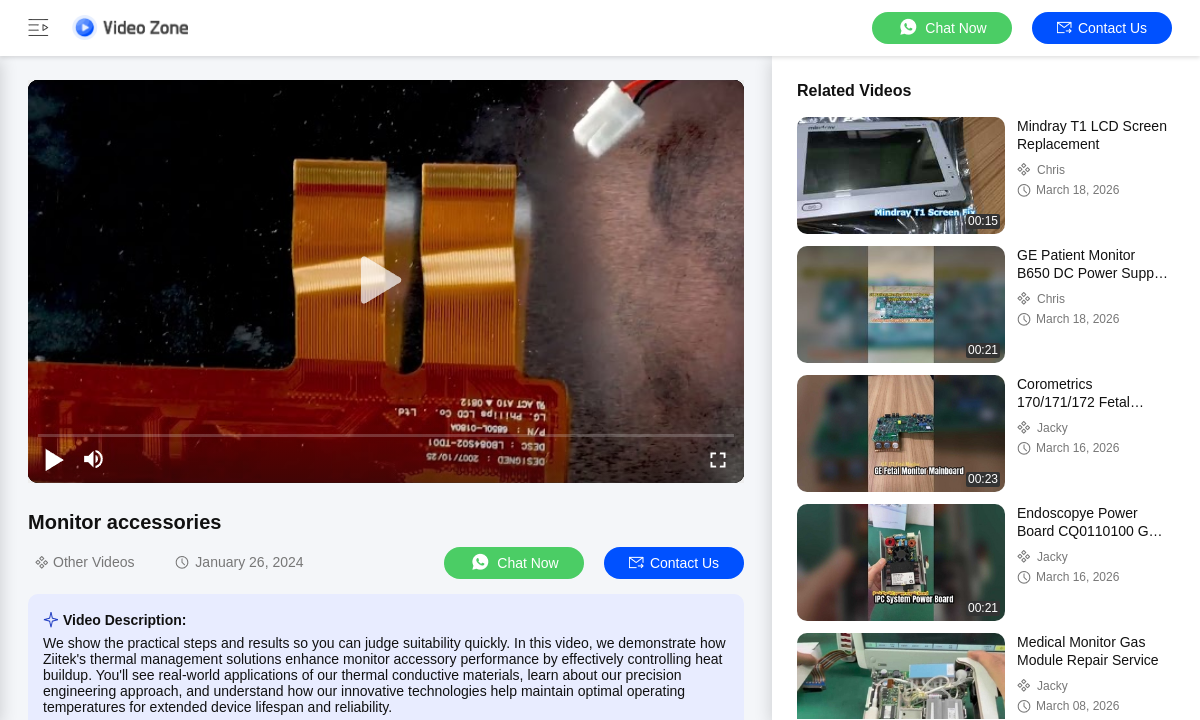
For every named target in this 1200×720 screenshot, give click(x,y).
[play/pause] (54, 459)
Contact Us (1102, 28)
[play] (386, 281)
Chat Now (941, 27)
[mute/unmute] (94, 459)
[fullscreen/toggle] (718, 459)
